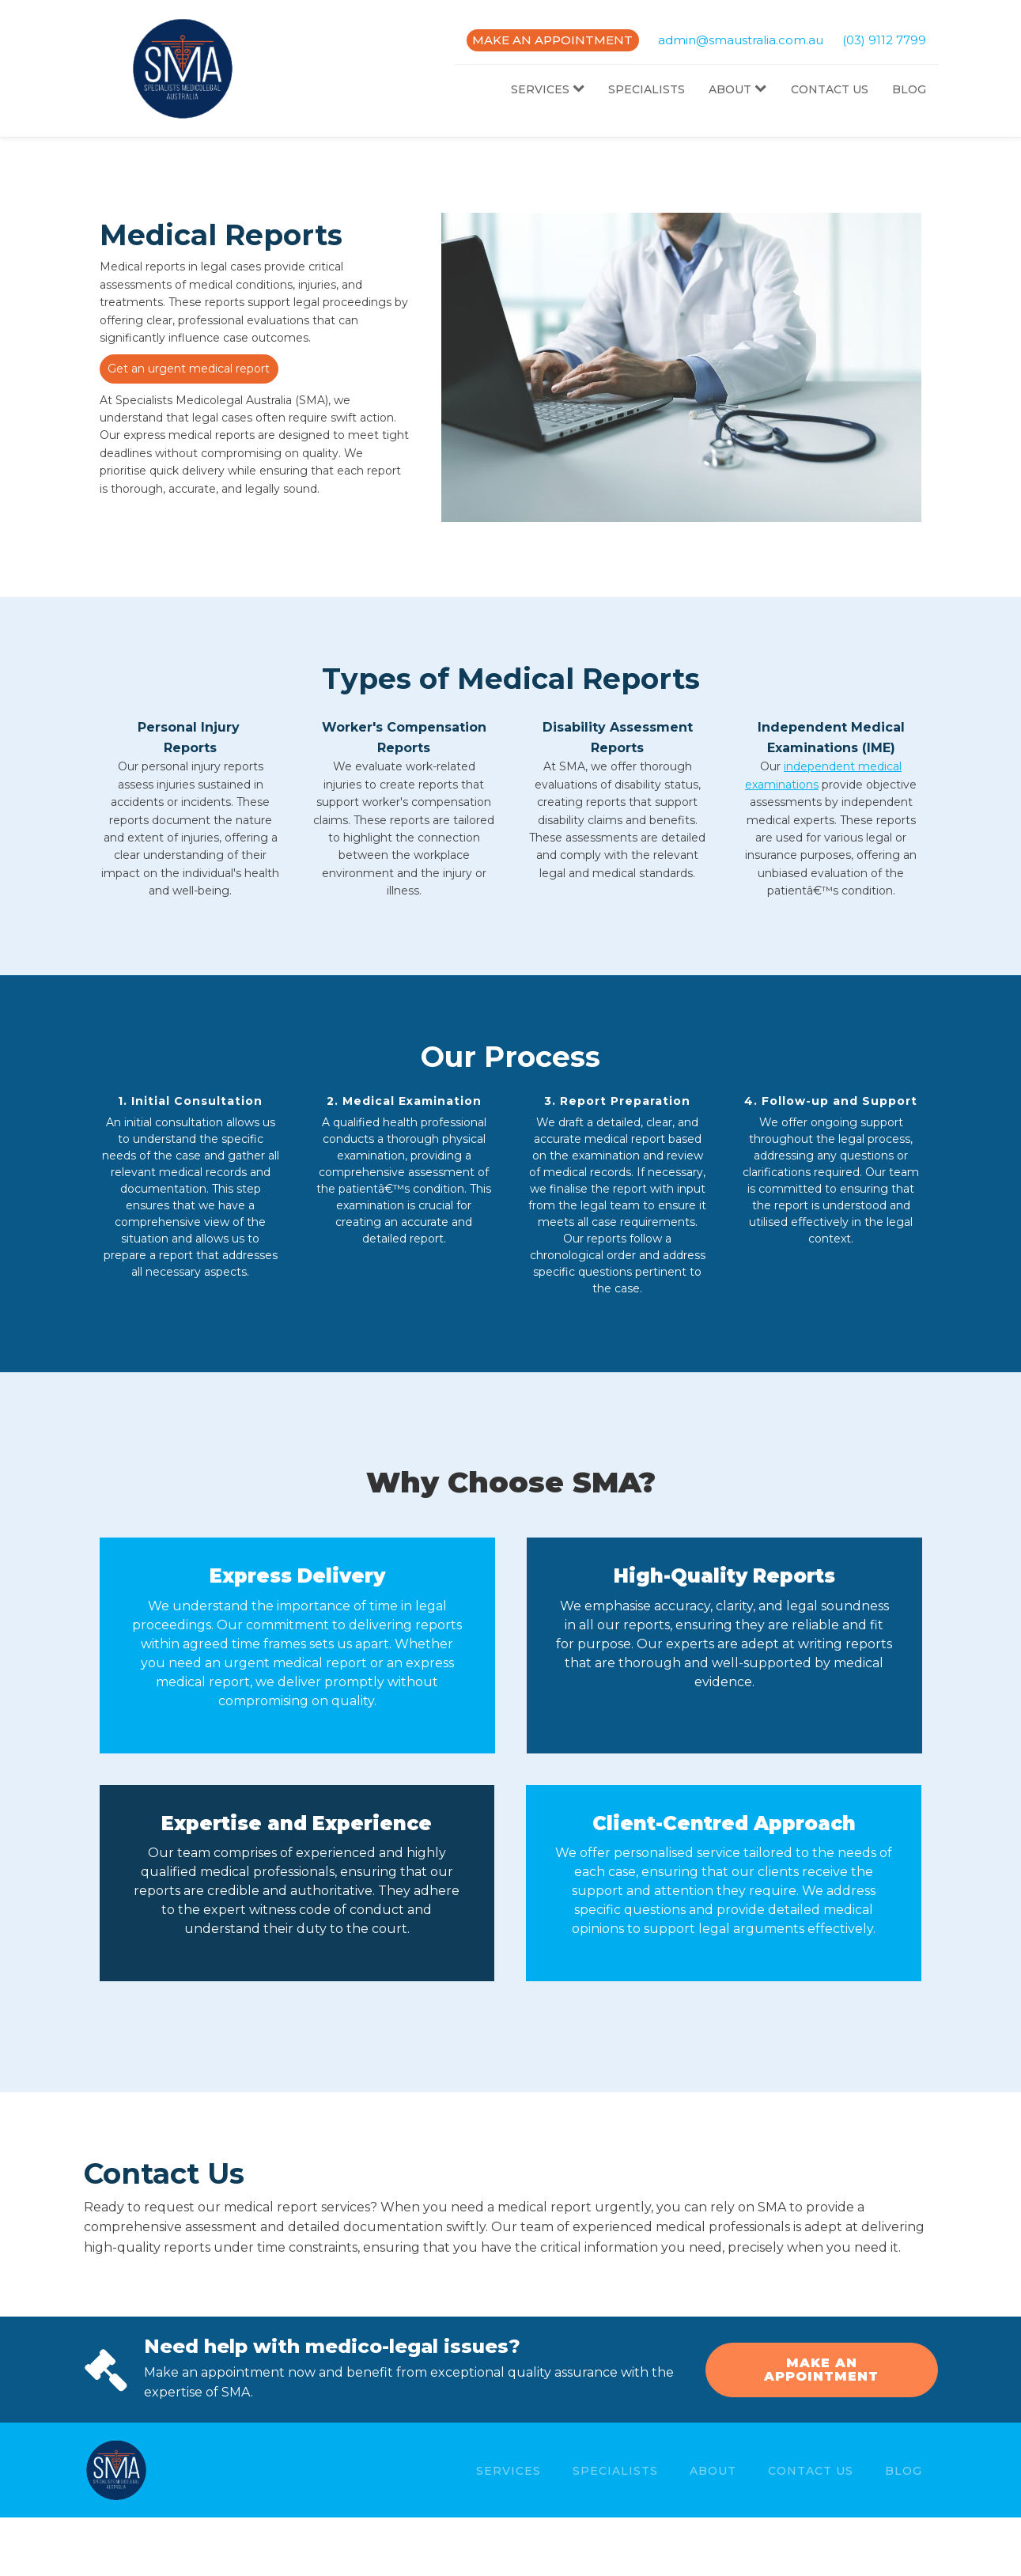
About (737, 88)
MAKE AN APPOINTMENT (552, 39)
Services (547, 88)
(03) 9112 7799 (884, 39)
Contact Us (829, 89)
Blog (909, 89)
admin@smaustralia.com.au (740, 39)
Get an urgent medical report (189, 368)
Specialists (646, 89)
